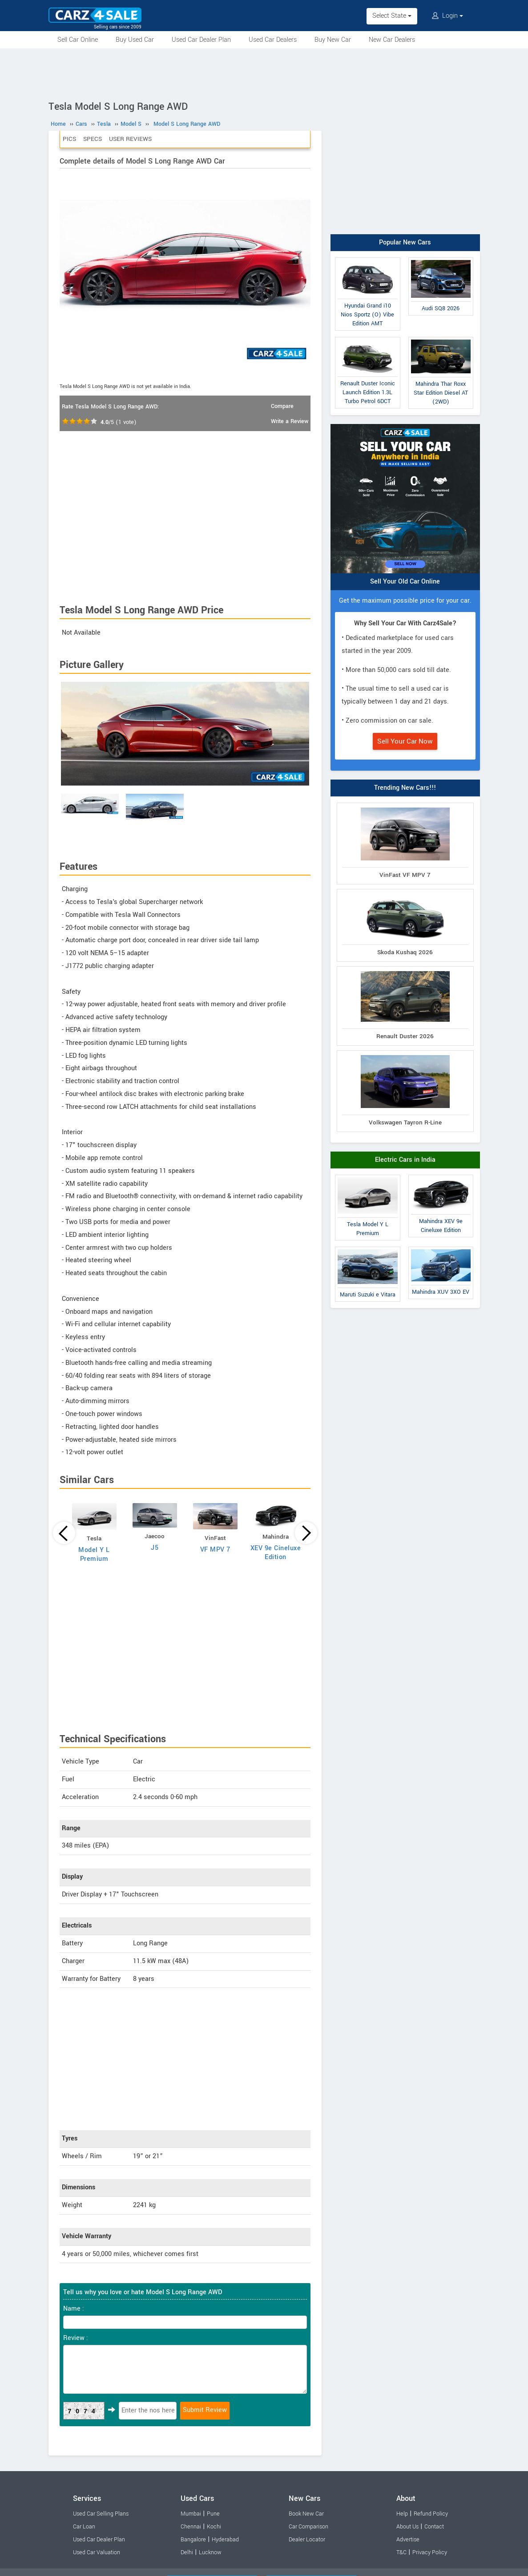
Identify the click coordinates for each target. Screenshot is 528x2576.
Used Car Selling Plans (101, 2514)
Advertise (407, 2540)
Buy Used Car (135, 39)
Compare (282, 406)
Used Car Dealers (273, 39)
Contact (434, 2527)
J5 (154, 1547)
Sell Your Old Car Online (405, 581)
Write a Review (289, 421)
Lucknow (210, 2552)
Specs (92, 139)
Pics (69, 139)
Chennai (191, 2527)
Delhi (187, 2552)
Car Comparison (308, 2527)
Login (447, 15)
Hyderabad (225, 2540)
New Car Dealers (392, 39)
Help (402, 2514)
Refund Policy (431, 2514)
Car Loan (84, 2527)
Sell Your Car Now (405, 741)
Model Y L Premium (94, 1554)
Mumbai (191, 2514)
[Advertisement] (264, 73)
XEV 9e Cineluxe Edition (275, 1553)
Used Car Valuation (96, 2552)
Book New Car (306, 2514)
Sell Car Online (77, 39)
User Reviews (130, 139)
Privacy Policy (429, 2552)
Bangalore (193, 2540)
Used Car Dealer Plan (201, 39)
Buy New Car (332, 39)
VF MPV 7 (215, 1549)
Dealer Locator (307, 2540)
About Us (407, 2527)
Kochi (214, 2527)
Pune (213, 2514)
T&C (401, 2552)
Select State (391, 15)
